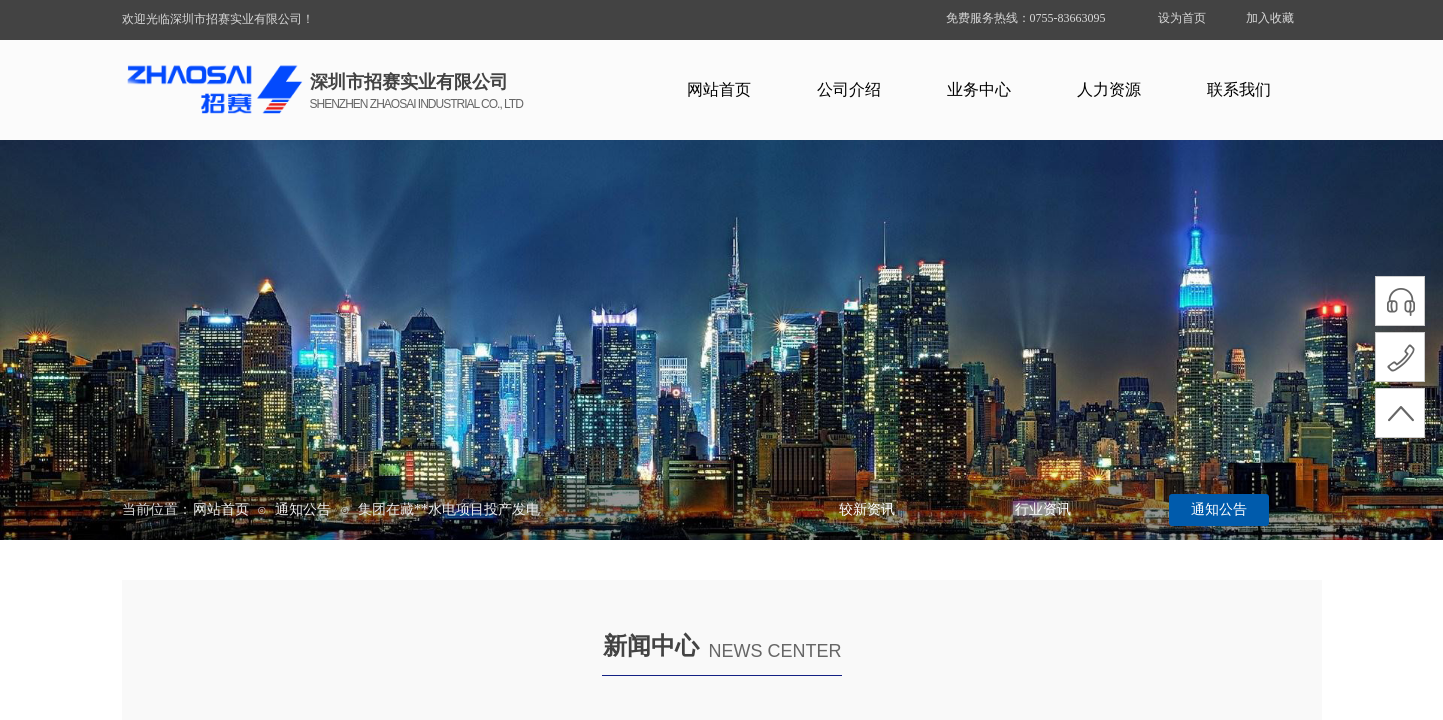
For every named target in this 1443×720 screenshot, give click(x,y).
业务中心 (979, 89)
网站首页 (719, 89)
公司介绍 (849, 89)
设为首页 (1182, 18)
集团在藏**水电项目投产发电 (449, 509)
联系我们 (1239, 89)
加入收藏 (1270, 18)
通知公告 (303, 509)
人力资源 (1109, 89)
